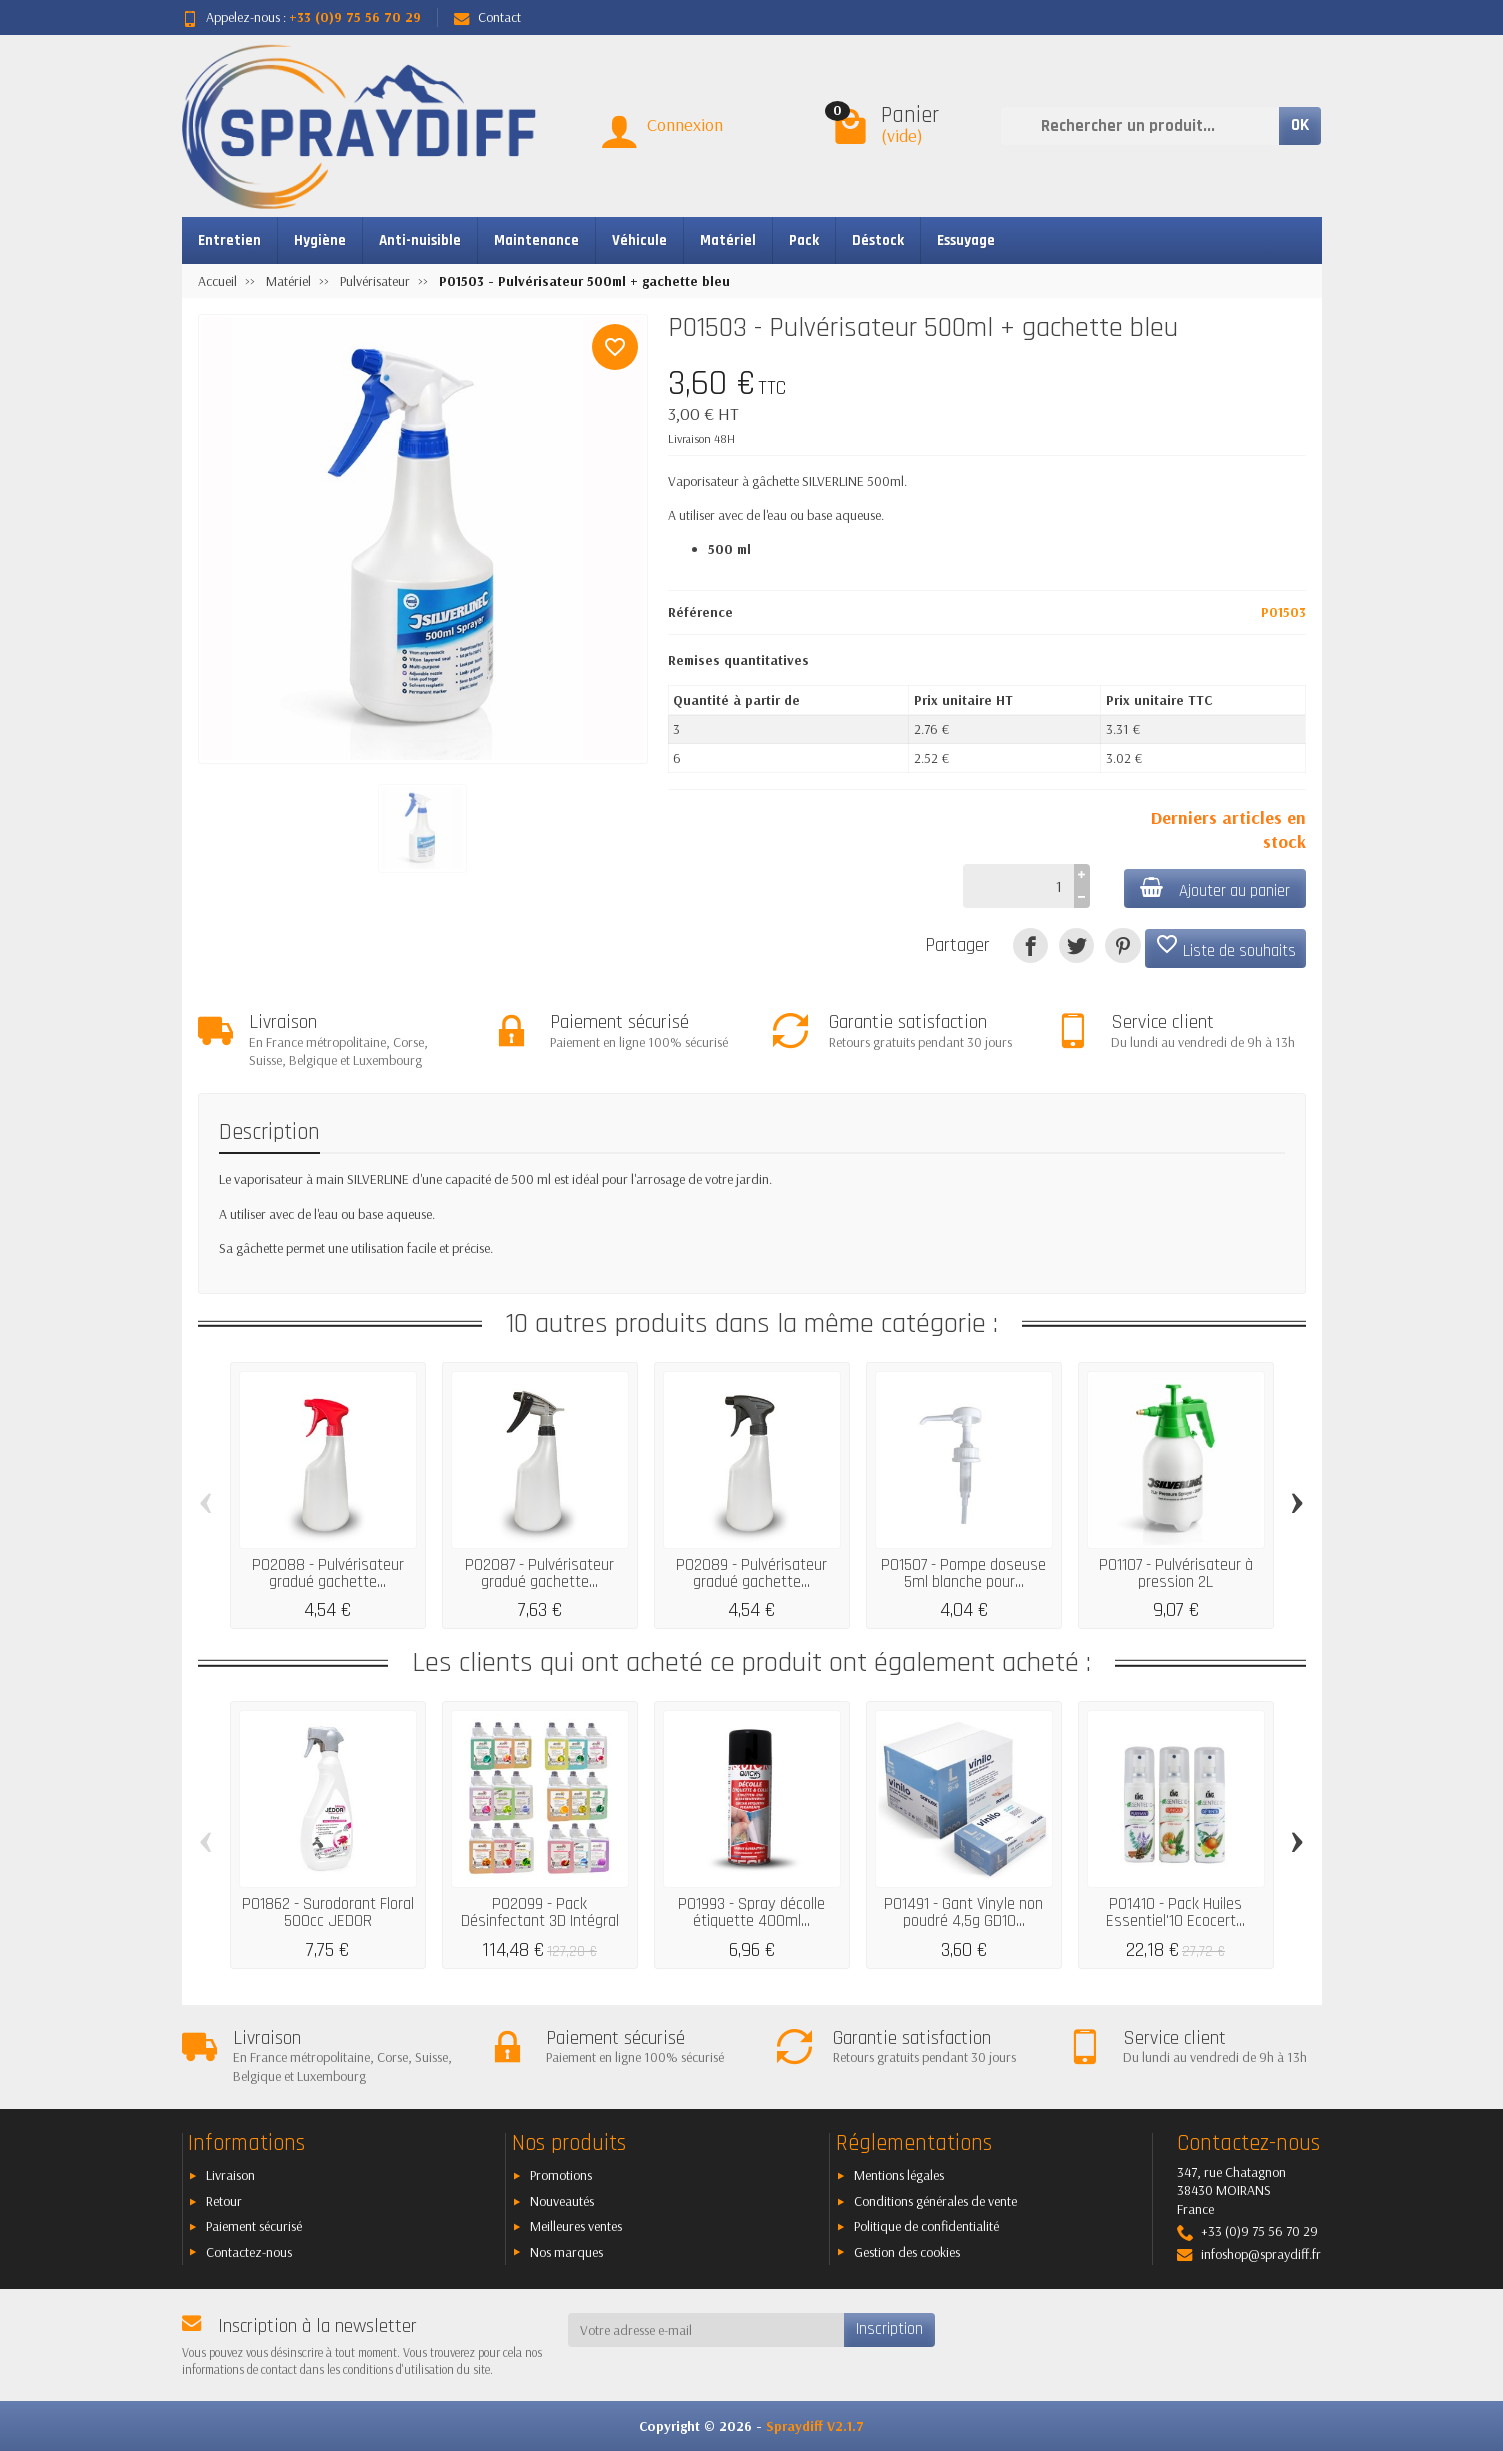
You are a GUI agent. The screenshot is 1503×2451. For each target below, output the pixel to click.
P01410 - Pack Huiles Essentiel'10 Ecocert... (1175, 1912)
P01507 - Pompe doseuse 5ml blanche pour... (963, 1573)
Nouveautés (562, 2201)
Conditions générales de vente (935, 2201)
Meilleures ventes (576, 2226)
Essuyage (966, 240)
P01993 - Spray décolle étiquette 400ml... (751, 1912)
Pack (804, 240)
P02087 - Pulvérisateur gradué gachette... (539, 1573)
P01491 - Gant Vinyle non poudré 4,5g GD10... (963, 1912)
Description (269, 1132)
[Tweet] (1076, 945)
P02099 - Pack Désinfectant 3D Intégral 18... (540, 1921)
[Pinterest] (1122, 945)
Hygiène (320, 240)
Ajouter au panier (1215, 889)
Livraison (230, 2175)
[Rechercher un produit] (1140, 126)
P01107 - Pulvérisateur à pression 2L (1176, 1573)
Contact (487, 17)
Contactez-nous (249, 2252)
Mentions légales (899, 2175)
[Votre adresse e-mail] (706, 2330)
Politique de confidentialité (926, 2226)
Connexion (685, 124)
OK (1300, 125)
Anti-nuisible (420, 240)
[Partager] (1030, 945)
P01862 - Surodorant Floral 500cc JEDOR (328, 1912)
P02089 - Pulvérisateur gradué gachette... (751, 1573)
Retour (224, 2201)
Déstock (878, 240)
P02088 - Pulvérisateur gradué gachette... (328, 1573)
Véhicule (639, 240)
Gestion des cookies (907, 2252)
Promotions (561, 2175)
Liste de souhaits (1225, 947)
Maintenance (536, 240)
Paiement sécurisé (254, 2226)
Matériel (728, 240)
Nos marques (566, 2252)
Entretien (229, 240)
